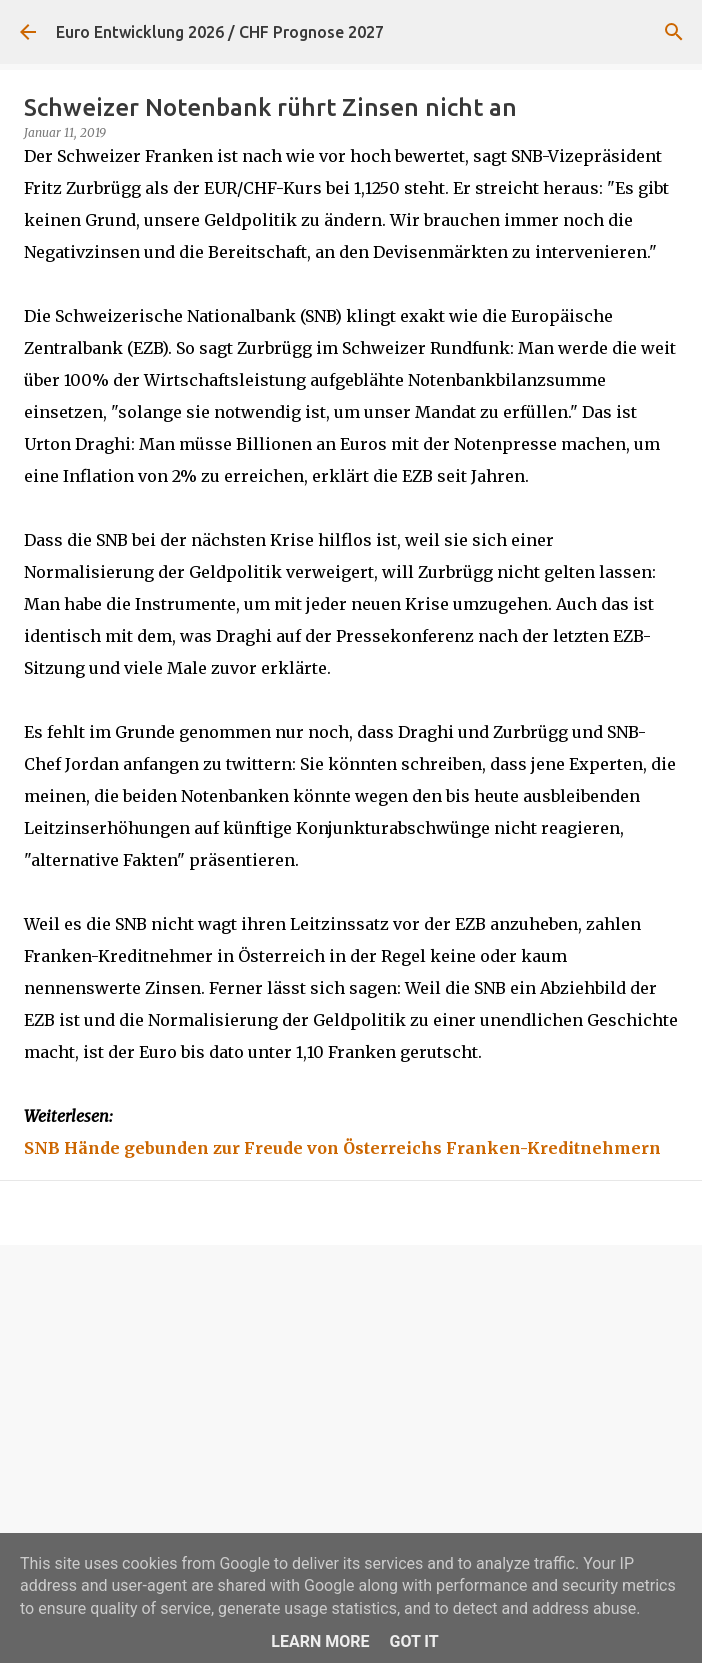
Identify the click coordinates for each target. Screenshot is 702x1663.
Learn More (320, 1641)
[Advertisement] (351, 1415)
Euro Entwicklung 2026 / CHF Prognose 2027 (220, 32)
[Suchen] (674, 32)
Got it (413, 1641)
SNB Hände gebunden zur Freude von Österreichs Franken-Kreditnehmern (342, 1148)
